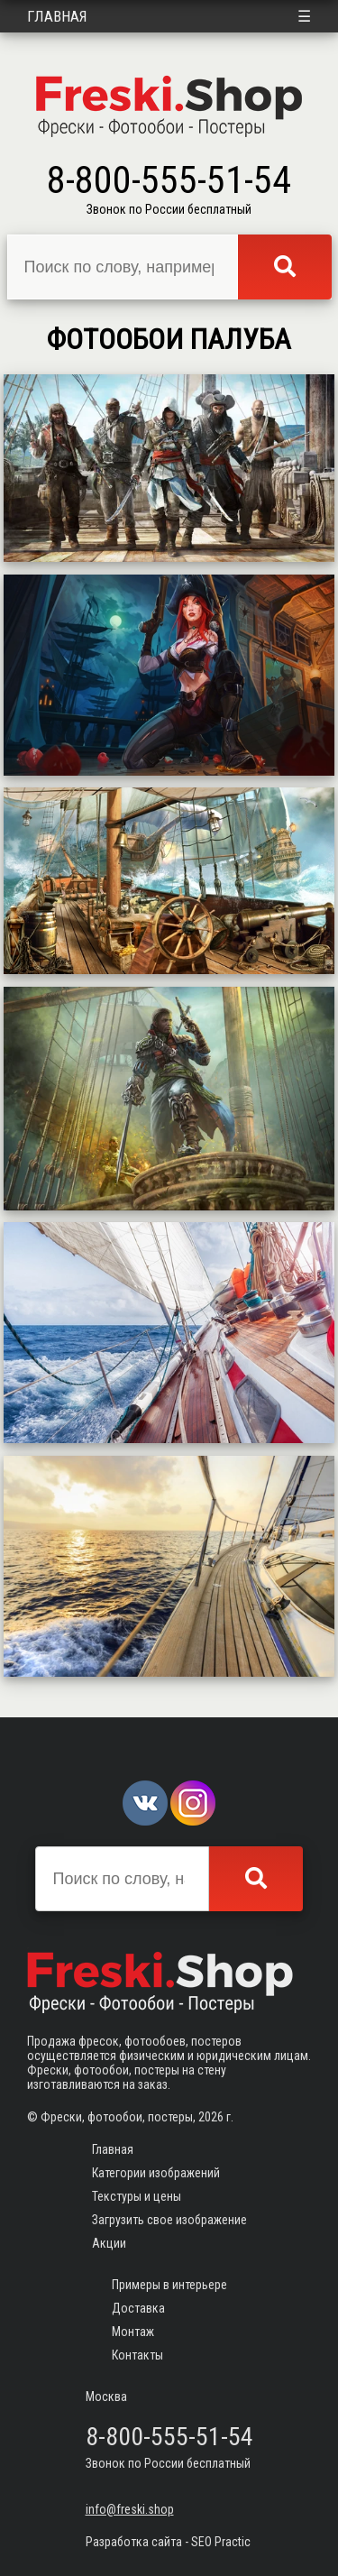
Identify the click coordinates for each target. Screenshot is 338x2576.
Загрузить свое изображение (169, 2220)
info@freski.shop (130, 2509)
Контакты (137, 2355)
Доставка (138, 2308)
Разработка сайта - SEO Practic (168, 2542)
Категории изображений (156, 2173)
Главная (57, 16)
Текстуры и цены (136, 2196)
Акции (109, 2243)
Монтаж (133, 2331)
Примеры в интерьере (169, 2284)
